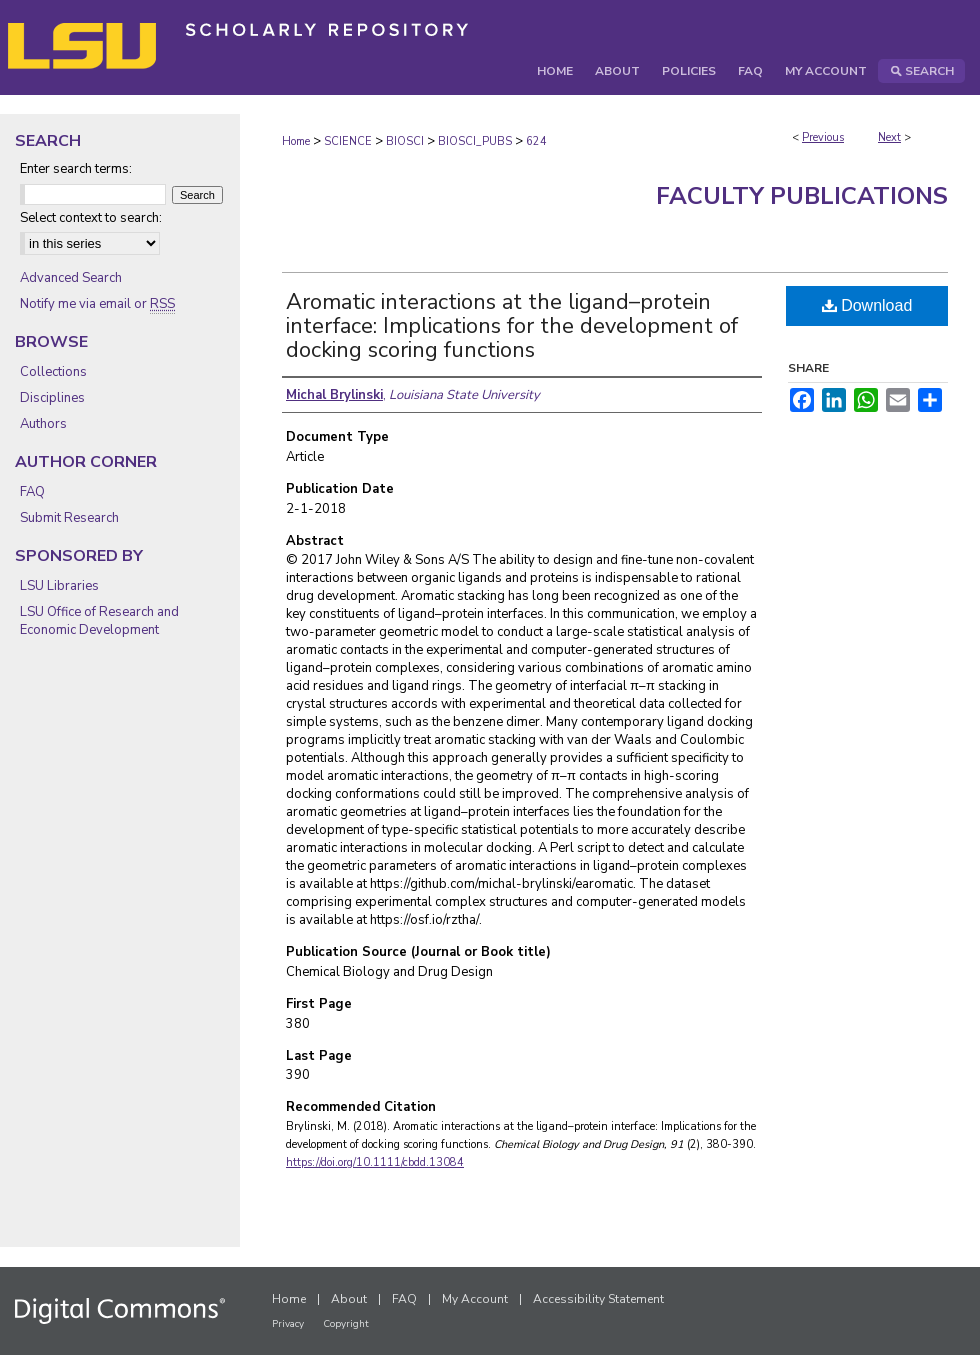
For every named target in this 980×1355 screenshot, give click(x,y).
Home (296, 141)
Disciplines (52, 398)
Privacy (288, 1324)
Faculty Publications (802, 196)
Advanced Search (71, 278)
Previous (823, 137)
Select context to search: (91, 218)
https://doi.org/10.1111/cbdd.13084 (375, 1162)
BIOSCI (405, 141)
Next (889, 137)
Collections (53, 372)
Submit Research (69, 518)
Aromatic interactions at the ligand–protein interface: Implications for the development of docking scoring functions (512, 326)
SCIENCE (348, 141)
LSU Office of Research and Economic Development (99, 621)
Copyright (346, 1324)
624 (536, 141)
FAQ (32, 492)
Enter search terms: (76, 169)
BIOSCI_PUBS (475, 141)
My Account (475, 1299)
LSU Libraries (59, 586)
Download (867, 305)
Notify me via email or (97, 304)
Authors (43, 424)
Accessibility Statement (598, 1299)
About (349, 1299)
